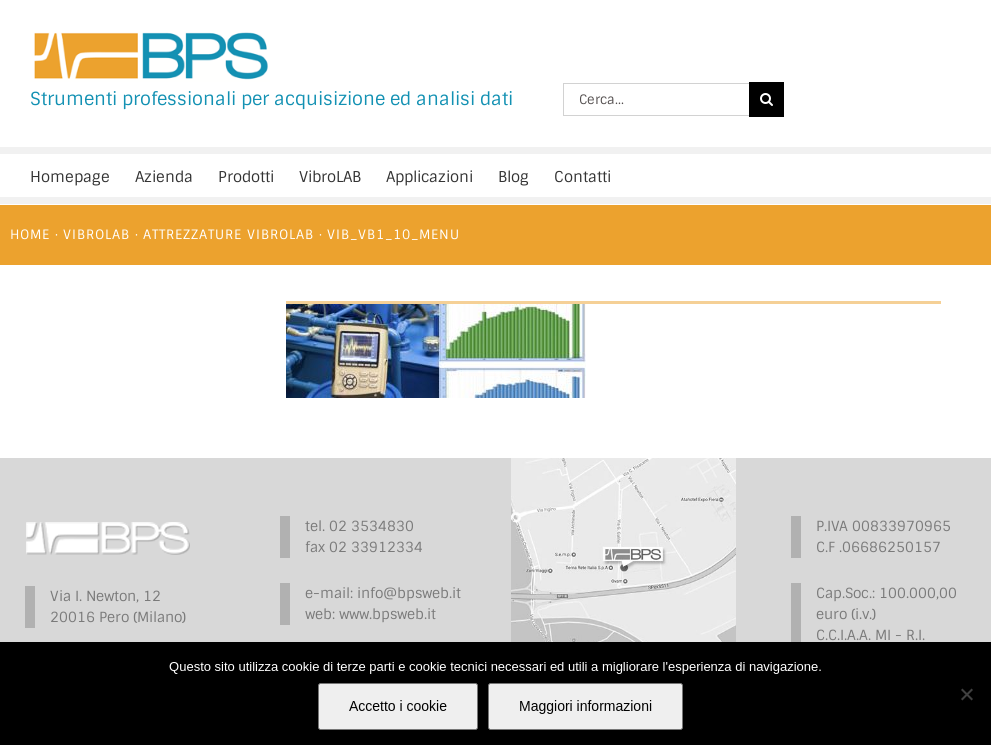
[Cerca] (766, 99)
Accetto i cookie (398, 706)
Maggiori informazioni (585, 706)
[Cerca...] (656, 99)
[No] (966, 694)
